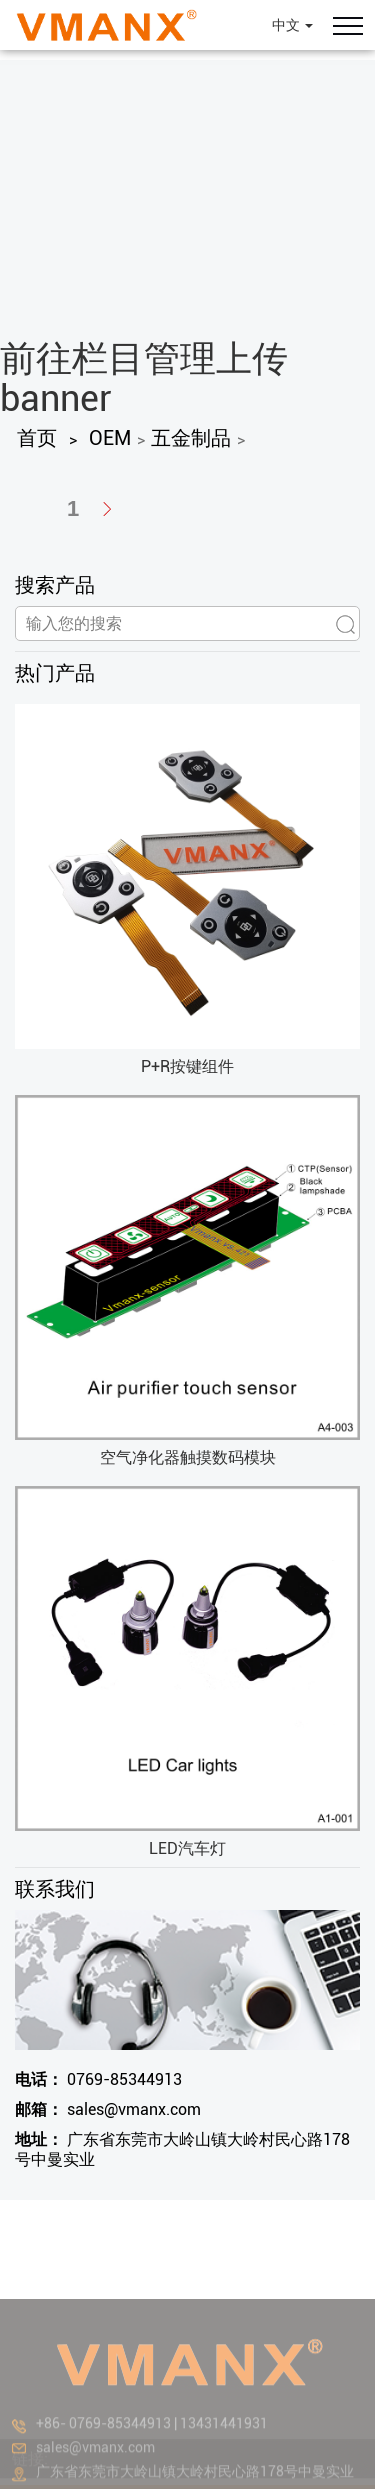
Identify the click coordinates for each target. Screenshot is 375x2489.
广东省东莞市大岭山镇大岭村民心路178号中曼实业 (182, 2149)
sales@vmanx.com (108, 2109)
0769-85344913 (98, 2079)
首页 (37, 438)
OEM (110, 438)
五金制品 (191, 438)
